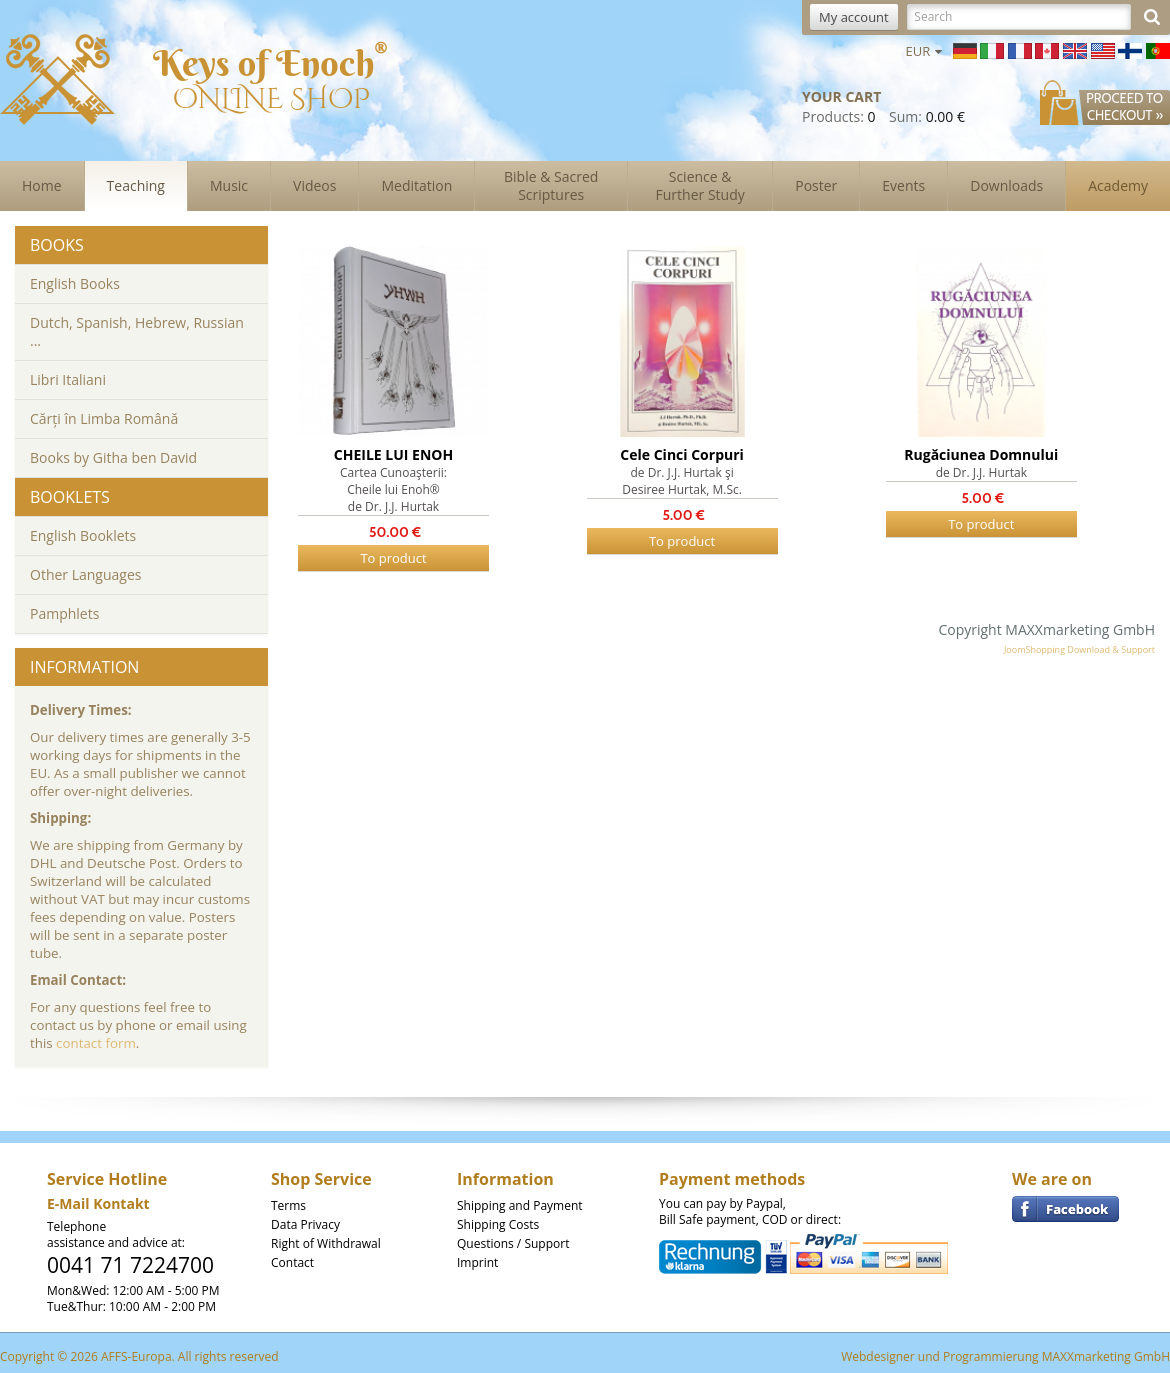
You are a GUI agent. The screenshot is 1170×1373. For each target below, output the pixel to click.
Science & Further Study (700, 185)
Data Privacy (305, 1224)
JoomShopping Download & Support (1079, 649)
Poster (816, 185)
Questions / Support (513, 1243)
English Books (75, 283)
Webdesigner (878, 1356)
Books (57, 245)
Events (903, 185)
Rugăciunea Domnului (981, 454)
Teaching (136, 185)
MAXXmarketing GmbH (1106, 1356)
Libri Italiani (68, 379)
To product (393, 558)
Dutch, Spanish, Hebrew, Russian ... (137, 331)
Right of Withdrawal (326, 1243)
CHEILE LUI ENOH (393, 454)
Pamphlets (64, 613)
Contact (292, 1262)
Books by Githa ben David (113, 457)
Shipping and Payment (520, 1205)
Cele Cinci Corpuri (682, 454)
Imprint (477, 1262)
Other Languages (85, 574)
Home (42, 185)
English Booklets (83, 535)
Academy (1118, 185)
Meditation (416, 185)
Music (229, 185)
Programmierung (991, 1356)
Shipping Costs (498, 1224)
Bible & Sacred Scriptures (551, 185)
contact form (96, 1043)
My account (854, 17)
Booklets (70, 497)
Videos (314, 185)
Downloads (1006, 185)
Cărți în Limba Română (104, 418)
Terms (288, 1205)
